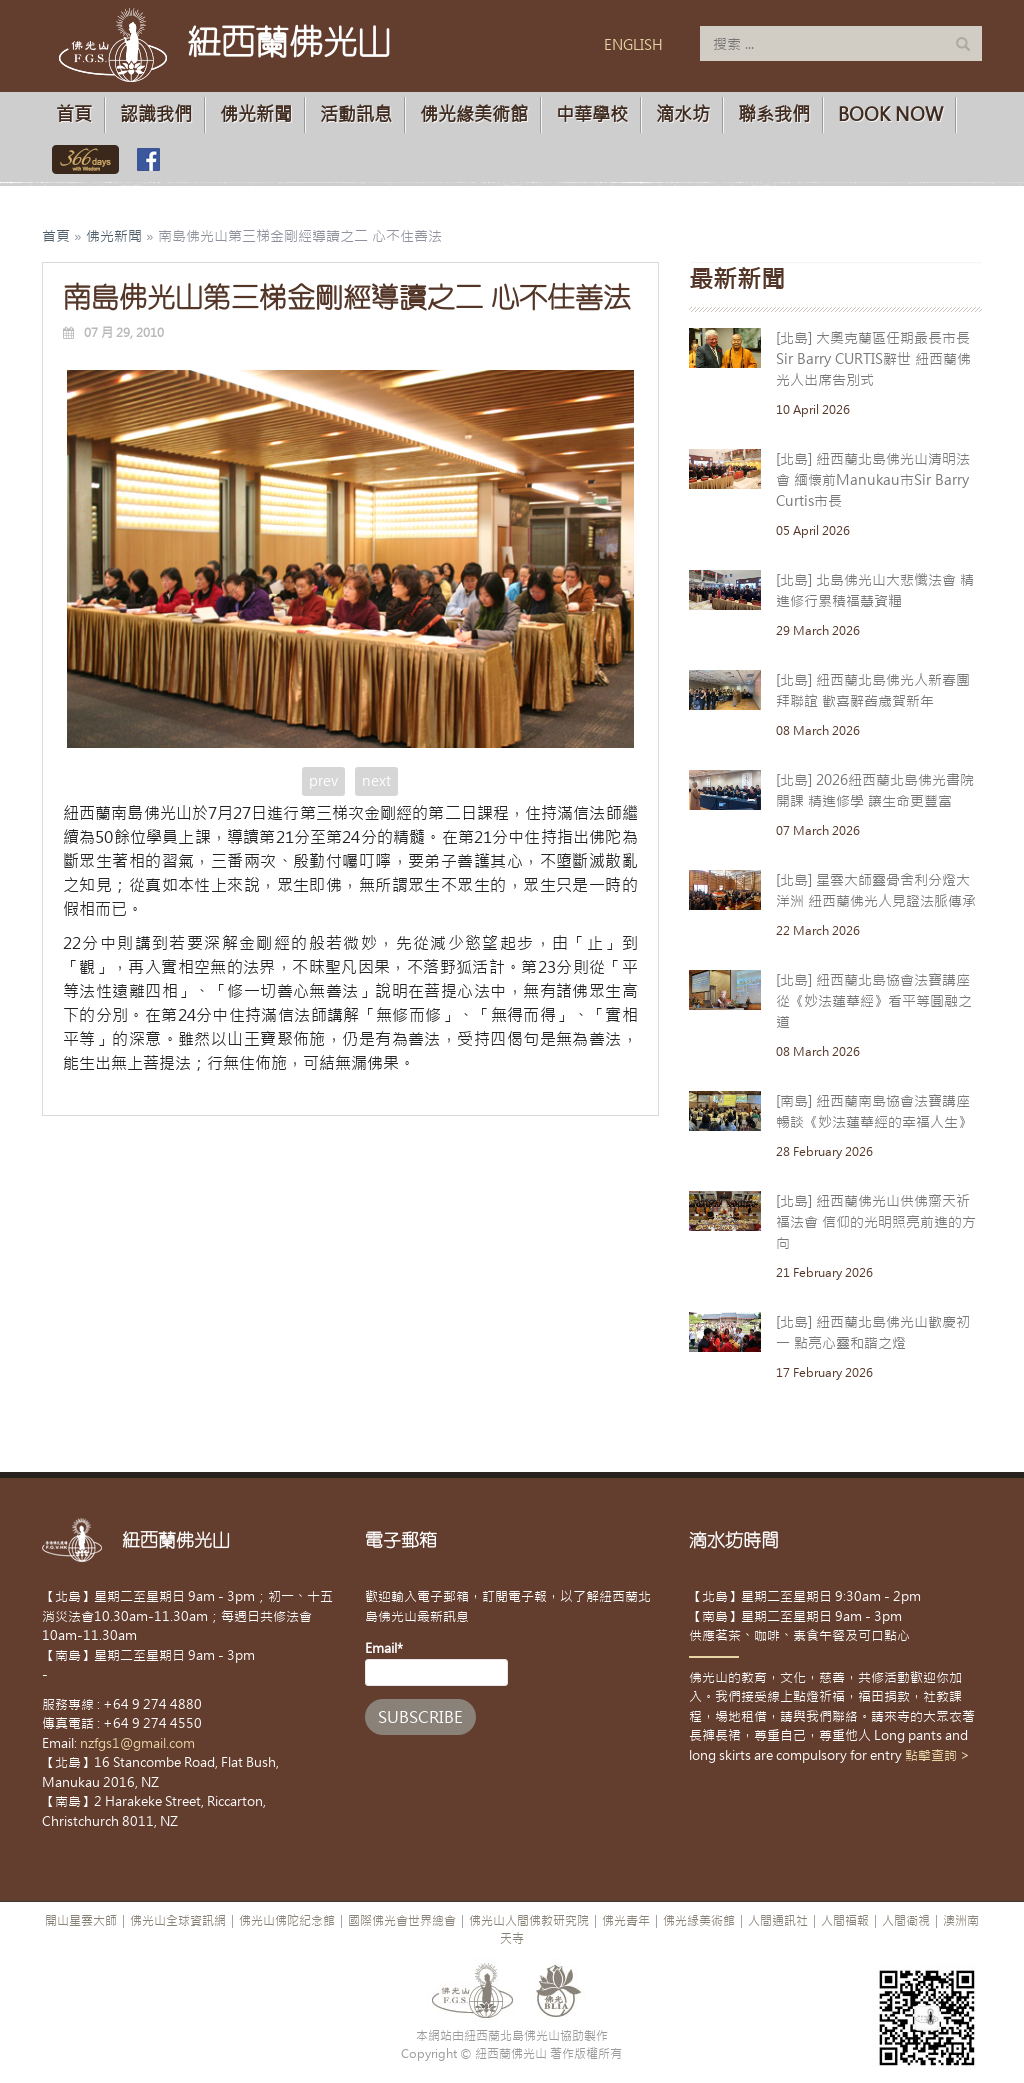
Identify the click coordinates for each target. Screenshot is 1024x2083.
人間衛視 (906, 1921)
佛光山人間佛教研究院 (529, 1921)
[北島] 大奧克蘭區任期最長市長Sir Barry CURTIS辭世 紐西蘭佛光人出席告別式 (873, 359)
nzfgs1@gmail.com (137, 1743)
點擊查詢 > (937, 1755)
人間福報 (845, 1921)
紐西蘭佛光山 (289, 42)
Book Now (890, 114)
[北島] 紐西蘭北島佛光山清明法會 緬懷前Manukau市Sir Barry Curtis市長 (873, 480)
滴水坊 (683, 114)
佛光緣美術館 (474, 114)
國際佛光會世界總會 (402, 1921)
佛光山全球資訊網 (178, 1921)
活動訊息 (356, 114)
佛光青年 (626, 1921)
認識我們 (156, 114)
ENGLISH (633, 45)
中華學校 (592, 114)
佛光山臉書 (148, 159)
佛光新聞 (256, 114)
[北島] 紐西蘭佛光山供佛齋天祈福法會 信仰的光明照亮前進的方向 (876, 1222)
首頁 (74, 114)
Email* (436, 1663)
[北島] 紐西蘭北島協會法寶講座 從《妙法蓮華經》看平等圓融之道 (874, 1001)
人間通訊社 (778, 1921)
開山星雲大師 (81, 1921)
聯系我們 (774, 114)
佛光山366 (81, 159)
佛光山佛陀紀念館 (287, 1921)
